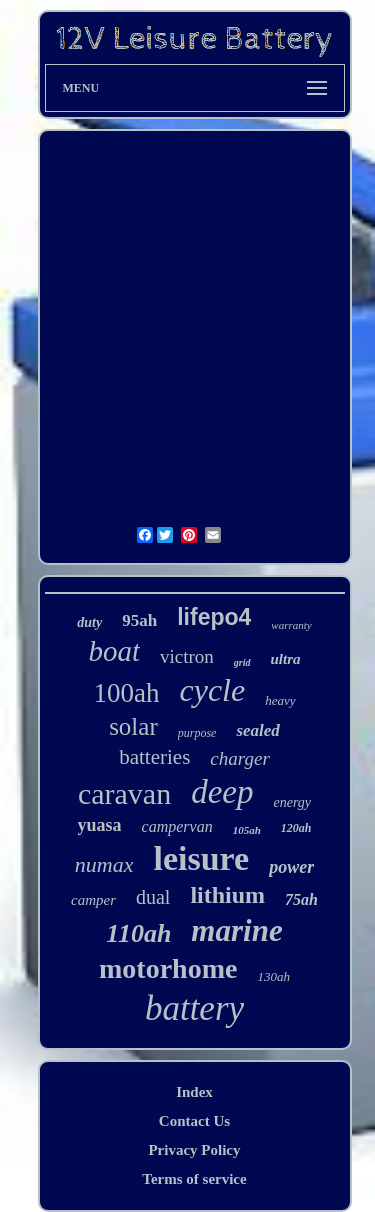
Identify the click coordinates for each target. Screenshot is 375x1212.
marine (236, 930)
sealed (257, 730)
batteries (154, 757)
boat (114, 651)
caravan (124, 793)
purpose (197, 733)
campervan (177, 826)
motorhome (168, 968)
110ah (138, 933)
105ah (247, 830)
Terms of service (194, 1179)
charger (239, 758)
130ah (273, 976)
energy (292, 802)
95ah (139, 620)
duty (89, 622)
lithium (227, 895)
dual (153, 897)
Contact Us (194, 1121)
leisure (201, 858)
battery (194, 1008)
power (291, 867)
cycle (212, 690)
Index (194, 1092)
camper (93, 900)
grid (242, 662)
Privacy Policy (194, 1150)
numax (104, 864)
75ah (301, 899)
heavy (280, 700)
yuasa (100, 825)
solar (133, 726)
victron (187, 656)
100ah (127, 693)
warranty (291, 625)
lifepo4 (214, 617)
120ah (296, 828)
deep (222, 792)
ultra (286, 659)
